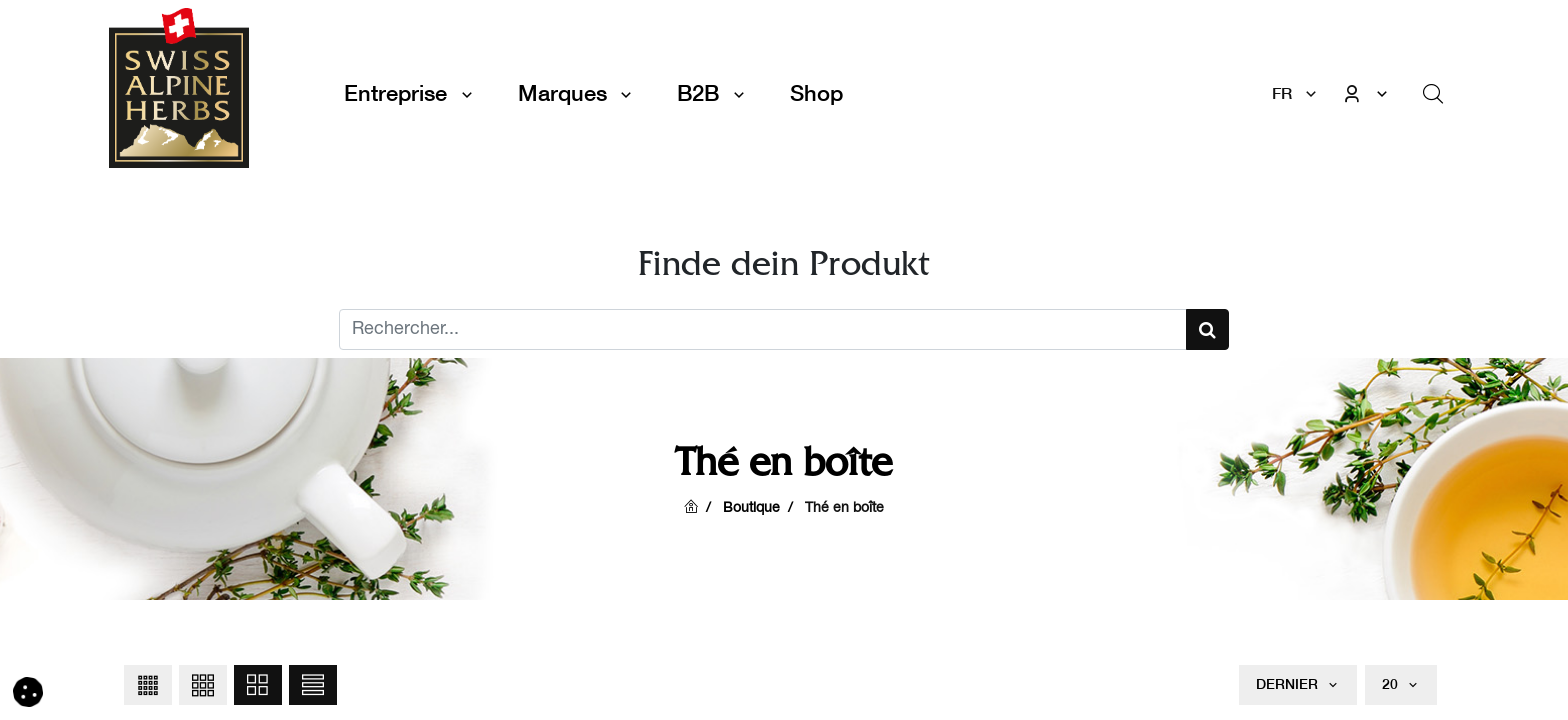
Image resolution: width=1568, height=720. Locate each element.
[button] (148, 685)
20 (1392, 684)
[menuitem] (816, 93)
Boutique (751, 509)
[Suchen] (1207, 329)
